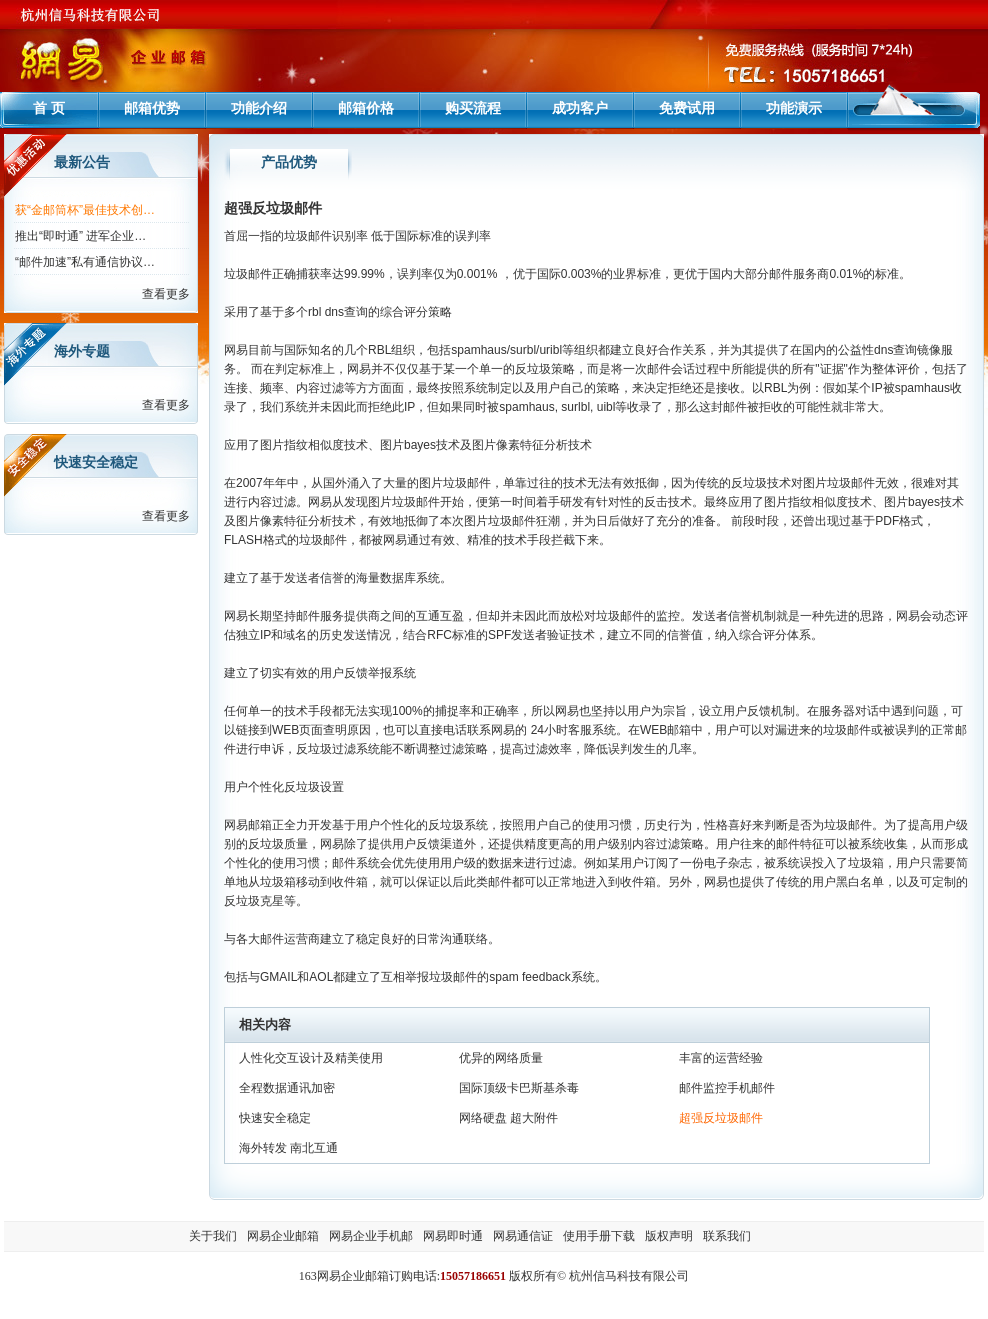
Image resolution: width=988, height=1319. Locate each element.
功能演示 (794, 108)
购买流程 (473, 108)
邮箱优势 (152, 108)
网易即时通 (453, 1236)
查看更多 (166, 294)
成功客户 (580, 108)
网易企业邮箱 (283, 1236)
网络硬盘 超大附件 (508, 1118)
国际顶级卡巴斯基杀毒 (519, 1088)
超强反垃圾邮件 (721, 1118)
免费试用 (687, 108)
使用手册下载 (599, 1236)
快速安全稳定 (275, 1118)
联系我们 (727, 1236)
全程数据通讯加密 (287, 1088)
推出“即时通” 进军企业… (80, 236)
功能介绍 (259, 108)
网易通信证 (523, 1236)
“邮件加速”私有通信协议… (85, 262)
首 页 (49, 108)
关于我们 (213, 1236)
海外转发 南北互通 (288, 1148)
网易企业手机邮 (371, 1236)
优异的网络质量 (501, 1058)
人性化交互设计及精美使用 (311, 1058)
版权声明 (669, 1236)
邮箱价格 (366, 108)
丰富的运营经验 (721, 1058)
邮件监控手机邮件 (727, 1088)
